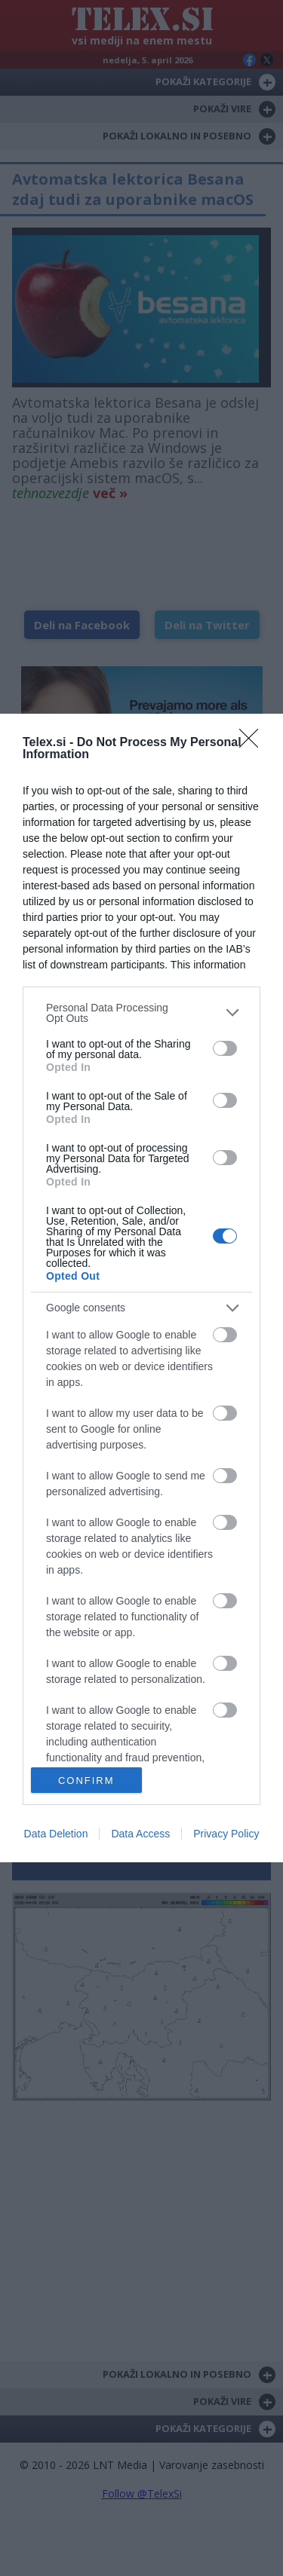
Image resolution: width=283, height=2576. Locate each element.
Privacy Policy (226, 1834)
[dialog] (141, 1288)
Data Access (140, 1834)
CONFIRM (86, 1780)
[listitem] (141, 1012)
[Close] (253, 743)
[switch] (225, 1048)
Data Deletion (56, 1834)
